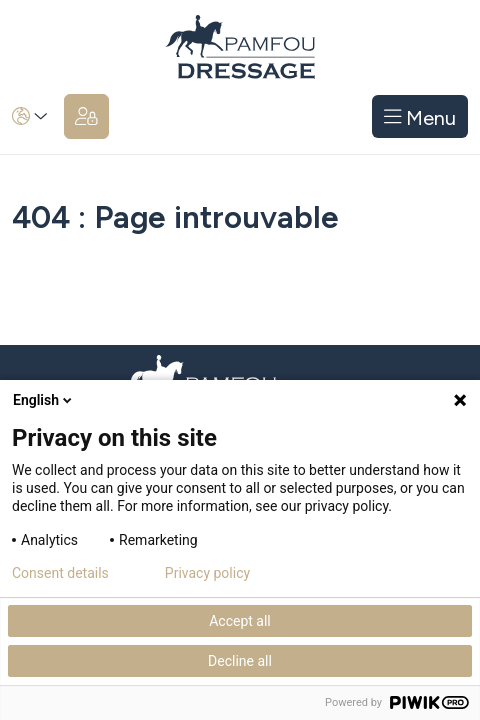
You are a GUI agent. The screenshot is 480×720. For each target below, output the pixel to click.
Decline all (240, 661)
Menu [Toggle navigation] (420, 117)
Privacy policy (207, 573)
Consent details (60, 573)
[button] (30, 116)
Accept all (240, 621)
